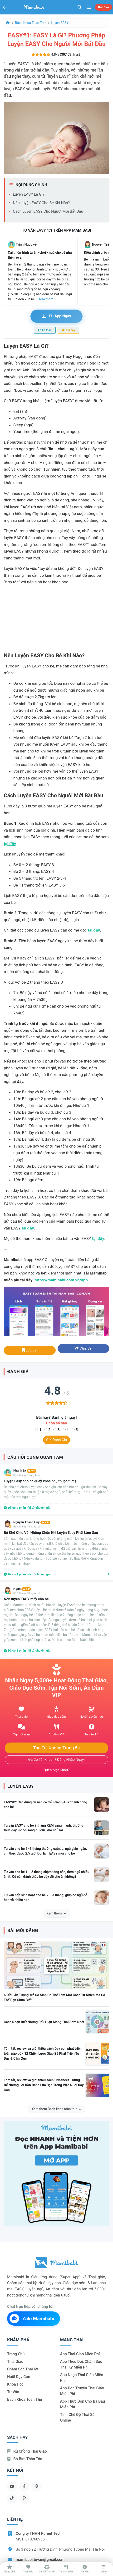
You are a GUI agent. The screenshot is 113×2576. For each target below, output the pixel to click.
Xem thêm (57, 1913)
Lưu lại (29, 1350)
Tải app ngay (56, 316)
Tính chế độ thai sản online (78, 2417)
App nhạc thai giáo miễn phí (81, 2378)
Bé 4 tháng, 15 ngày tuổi (27, 1526)
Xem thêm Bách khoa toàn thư (56, 2109)
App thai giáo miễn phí (80, 2354)
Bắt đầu (103, 7)
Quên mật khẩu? (57, 1770)
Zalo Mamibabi (32, 2318)
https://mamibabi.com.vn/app (61, 1280)
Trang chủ (16, 2354)
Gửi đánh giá (56, 1440)
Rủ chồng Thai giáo (27, 2451)
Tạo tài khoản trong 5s (56, 1748)
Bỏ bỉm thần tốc (24, 2459)
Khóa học (15, 2384)
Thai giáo (15, 2361)
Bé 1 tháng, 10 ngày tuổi (27, 1593)
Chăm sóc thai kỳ (22, 2369)
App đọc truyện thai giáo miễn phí (82, 2391)
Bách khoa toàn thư (30, 23)
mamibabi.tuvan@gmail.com (40, 2559)
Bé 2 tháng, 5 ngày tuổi (26, 1475)
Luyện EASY (60, 23)
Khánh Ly (24, 1470)
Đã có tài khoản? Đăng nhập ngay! (56, 1759)
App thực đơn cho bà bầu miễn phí (82, 2404)
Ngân (22, 1588)
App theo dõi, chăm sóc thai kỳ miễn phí (81, 2364)
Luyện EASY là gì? (28, 194)
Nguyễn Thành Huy (31, 1522)
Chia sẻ (83, 1348)
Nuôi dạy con (18, 2376)
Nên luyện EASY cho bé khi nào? (41, 203)
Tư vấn (13, 2392)
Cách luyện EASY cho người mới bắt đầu (48, 211)
